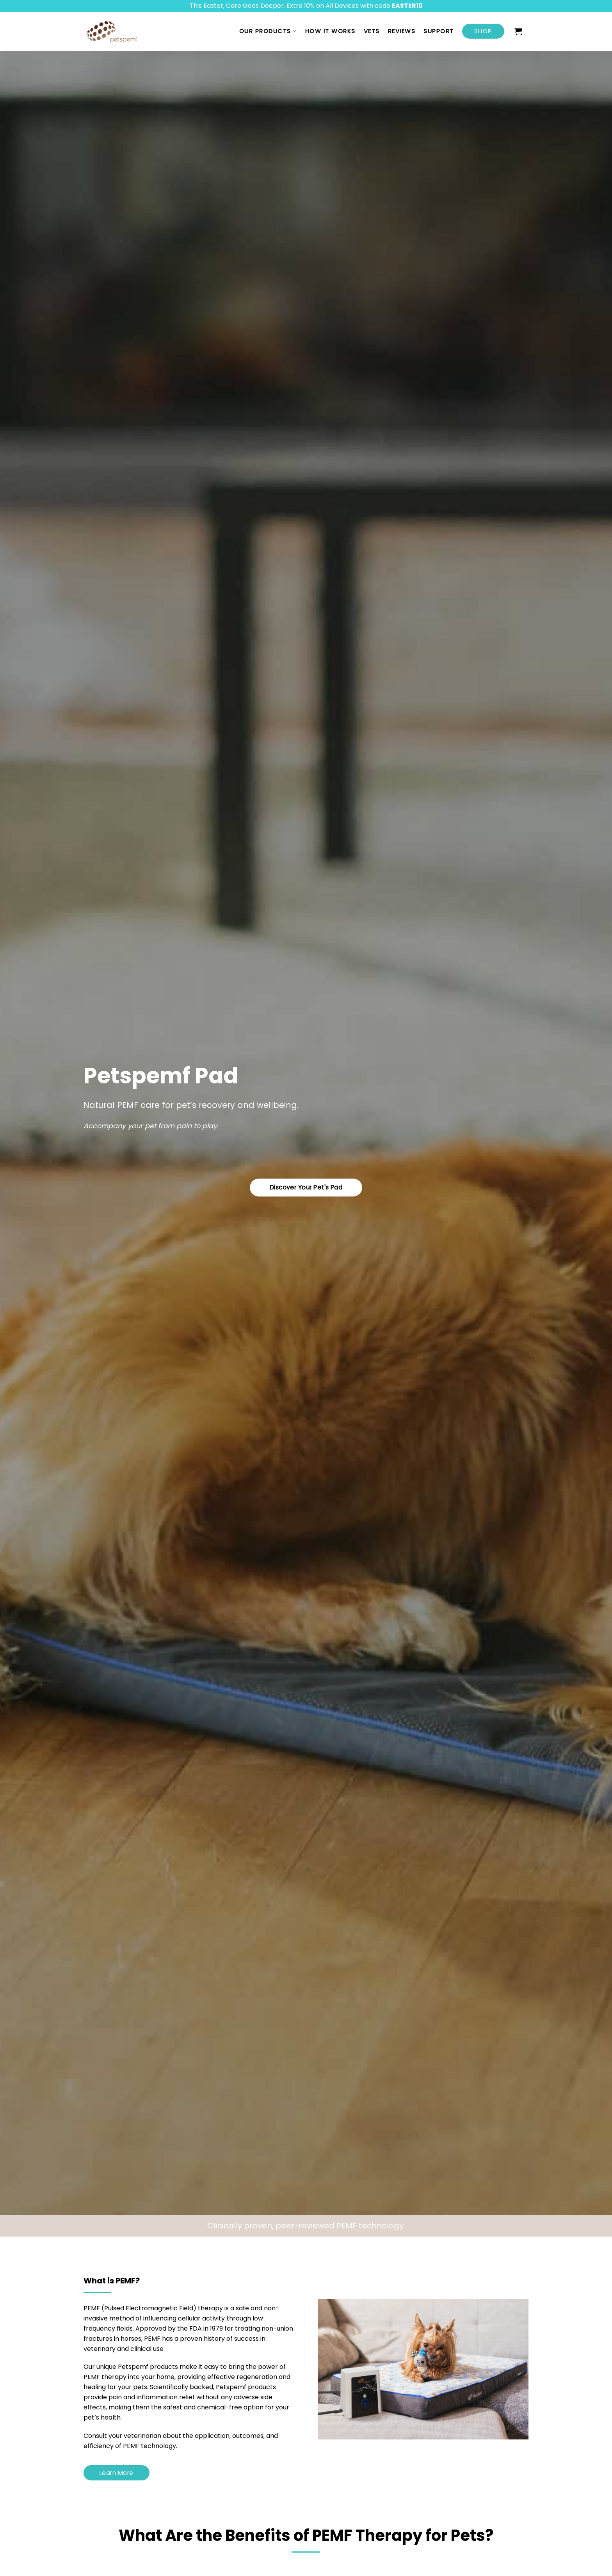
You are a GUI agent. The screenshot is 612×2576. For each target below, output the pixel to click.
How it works (330, 31)
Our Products (268, 31)
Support (438, 31)
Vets (372, 31)
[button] (518, 31)
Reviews (402, 31)
